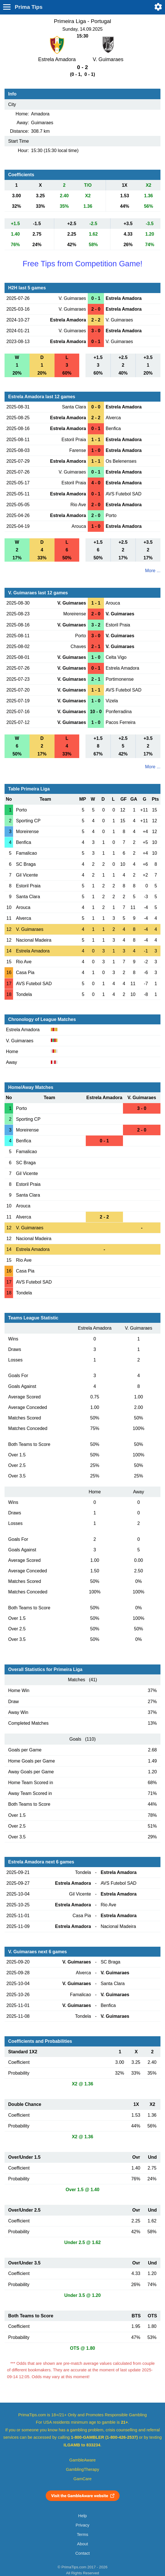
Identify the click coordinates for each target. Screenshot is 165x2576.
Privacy (82, 2525)
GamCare (83, 2479)
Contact (82, 2553)
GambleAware (82, 2460)
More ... (152, 570)
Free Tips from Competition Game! (82, 263)
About (82, 2544)
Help (82, 2515)
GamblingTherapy (82, 2469)
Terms (82, 2534)
